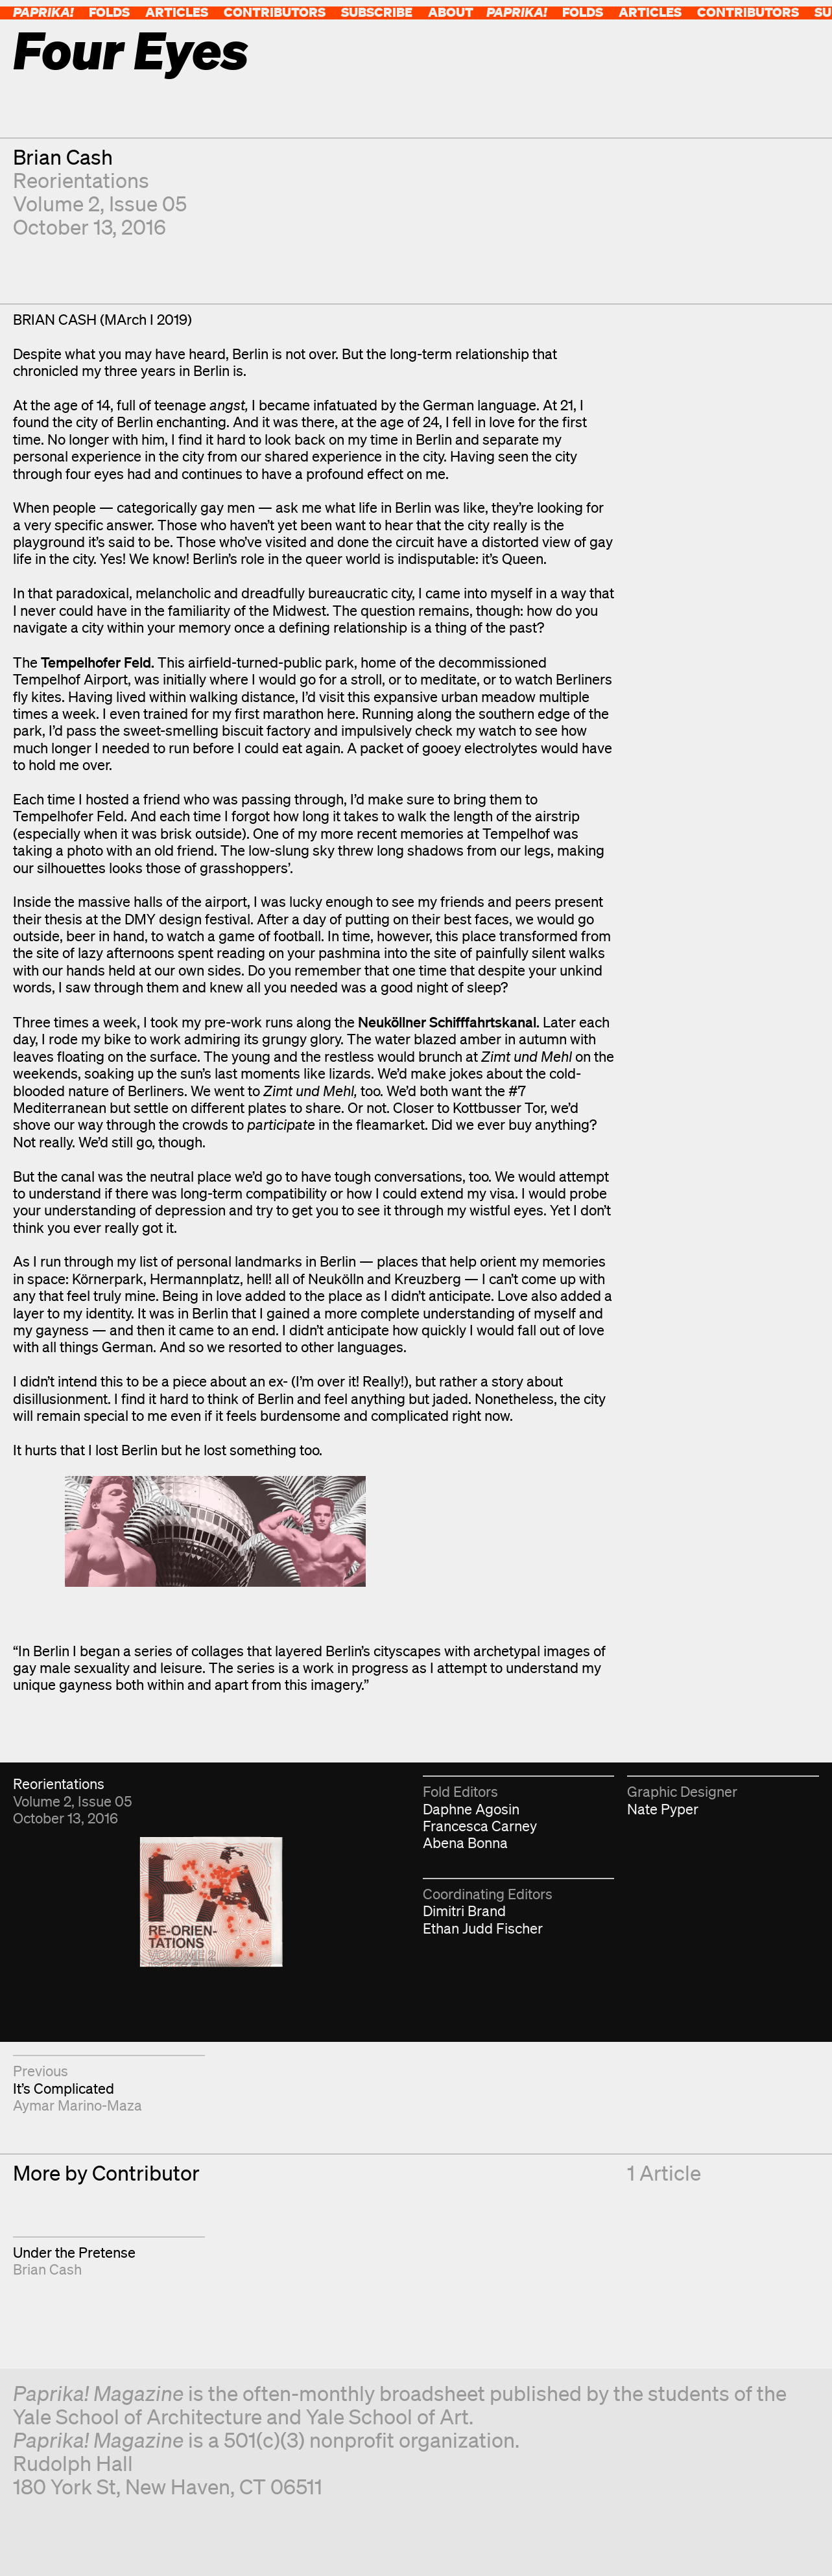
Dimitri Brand (464, 1910)
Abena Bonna (465, 1842)
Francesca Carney (480, 1825)
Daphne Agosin (471, 1809)
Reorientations (81, 180)
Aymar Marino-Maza (77, 2105)
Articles (176, 12)
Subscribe (376, 12)
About (450, 12)
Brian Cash (63, 157)
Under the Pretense (74, 2252)
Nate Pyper (662, 1809)
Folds (109, 12)
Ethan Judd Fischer (483, 1928)
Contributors (275, 12)
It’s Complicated (63, 2088)
